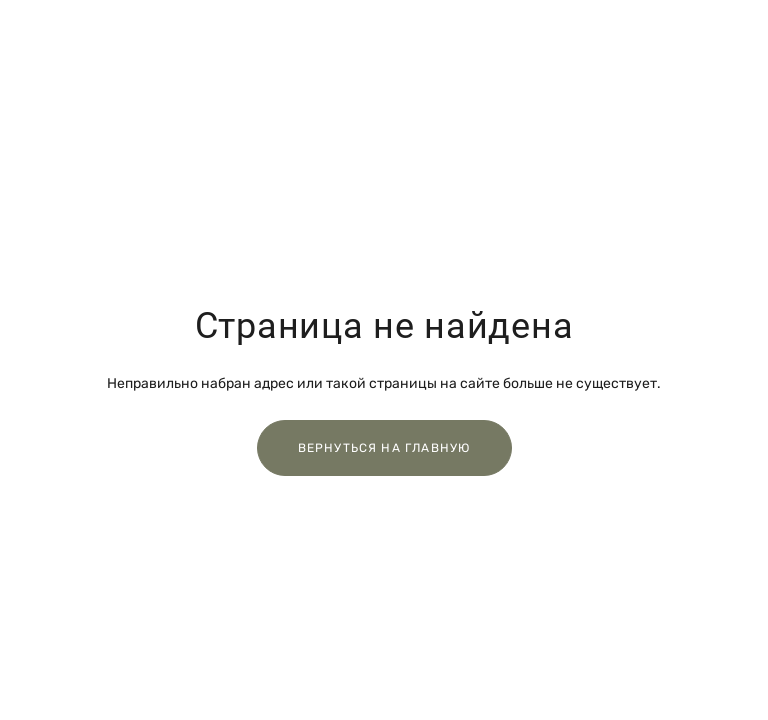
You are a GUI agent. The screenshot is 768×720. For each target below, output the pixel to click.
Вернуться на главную (384, 448)
